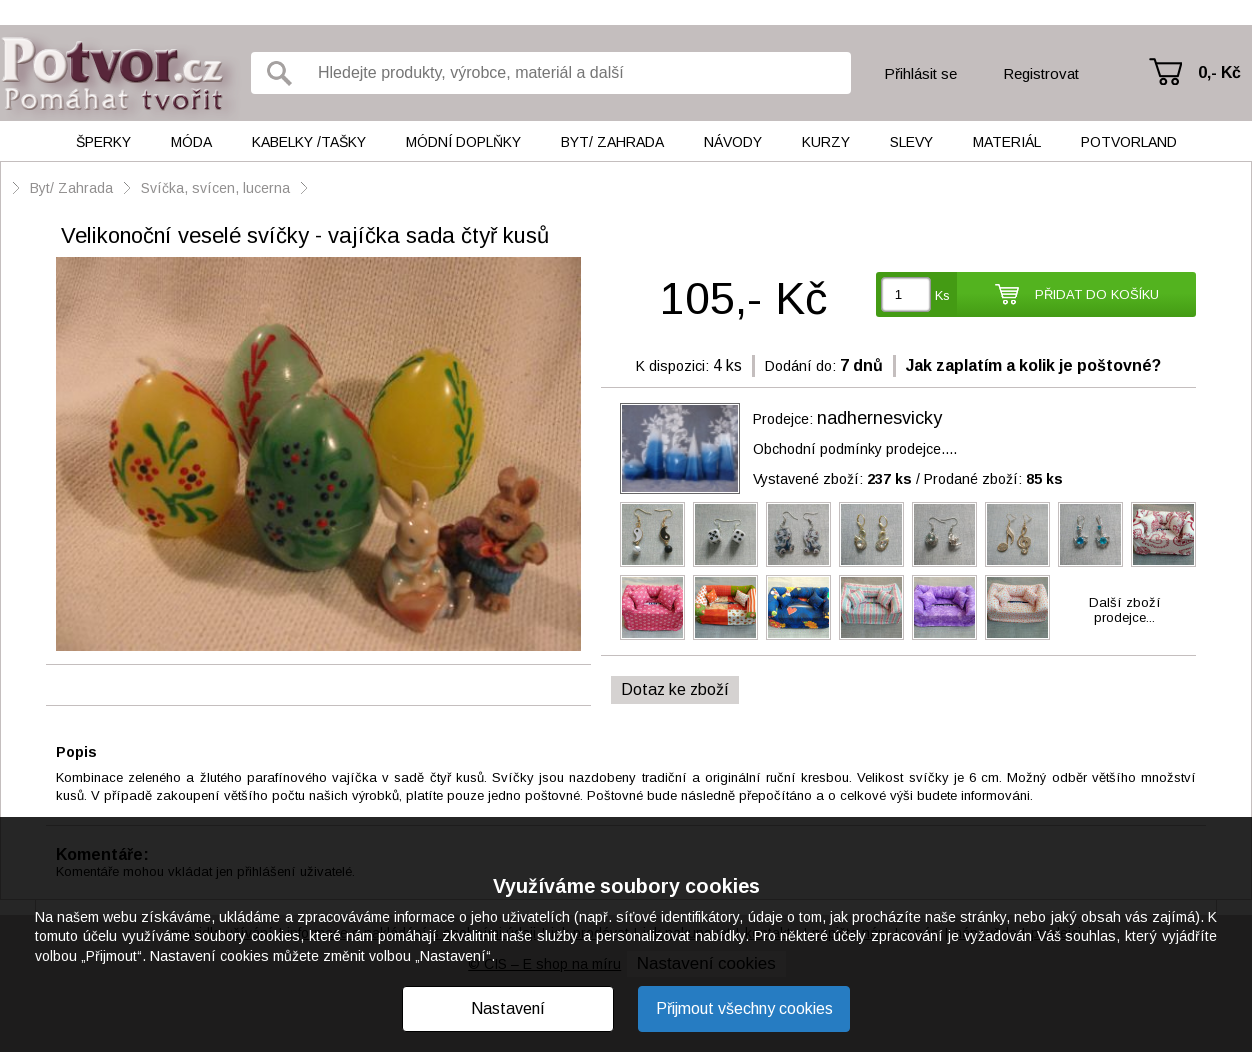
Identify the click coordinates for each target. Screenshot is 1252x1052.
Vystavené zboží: (832, 479)
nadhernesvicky (879, 418)
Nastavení (508, 1008)
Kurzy (826, 142)
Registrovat (1041, 73)
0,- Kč (1219, 72)
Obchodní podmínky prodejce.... (855, 449)
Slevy (911, 142)
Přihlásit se (920, 73)
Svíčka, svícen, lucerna (215, 188)
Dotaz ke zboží (675, 689)
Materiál (1007, 142)
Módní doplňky (463, 142)
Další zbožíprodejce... (1125, 610)
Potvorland (1129, 142)
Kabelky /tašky (309, 142)
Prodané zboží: (993, 479)
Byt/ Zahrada (612, 142)
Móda (191, 142)
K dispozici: (672, 366)
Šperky (103, 142)
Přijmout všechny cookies (744, 1008)
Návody (733, 142)
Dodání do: (800, 366)
